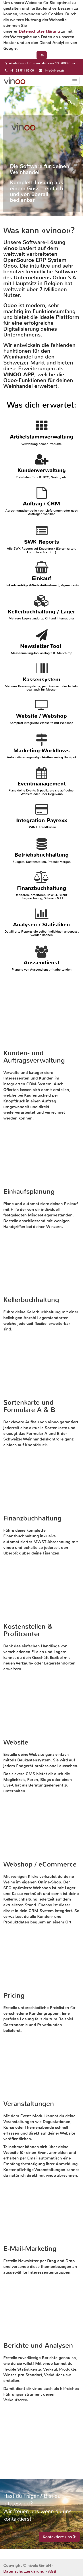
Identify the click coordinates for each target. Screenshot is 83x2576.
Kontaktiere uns (59, 2537)
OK (41, 55)
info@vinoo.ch (54, 70)
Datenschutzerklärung (39, 31)
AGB (52, 2571)
